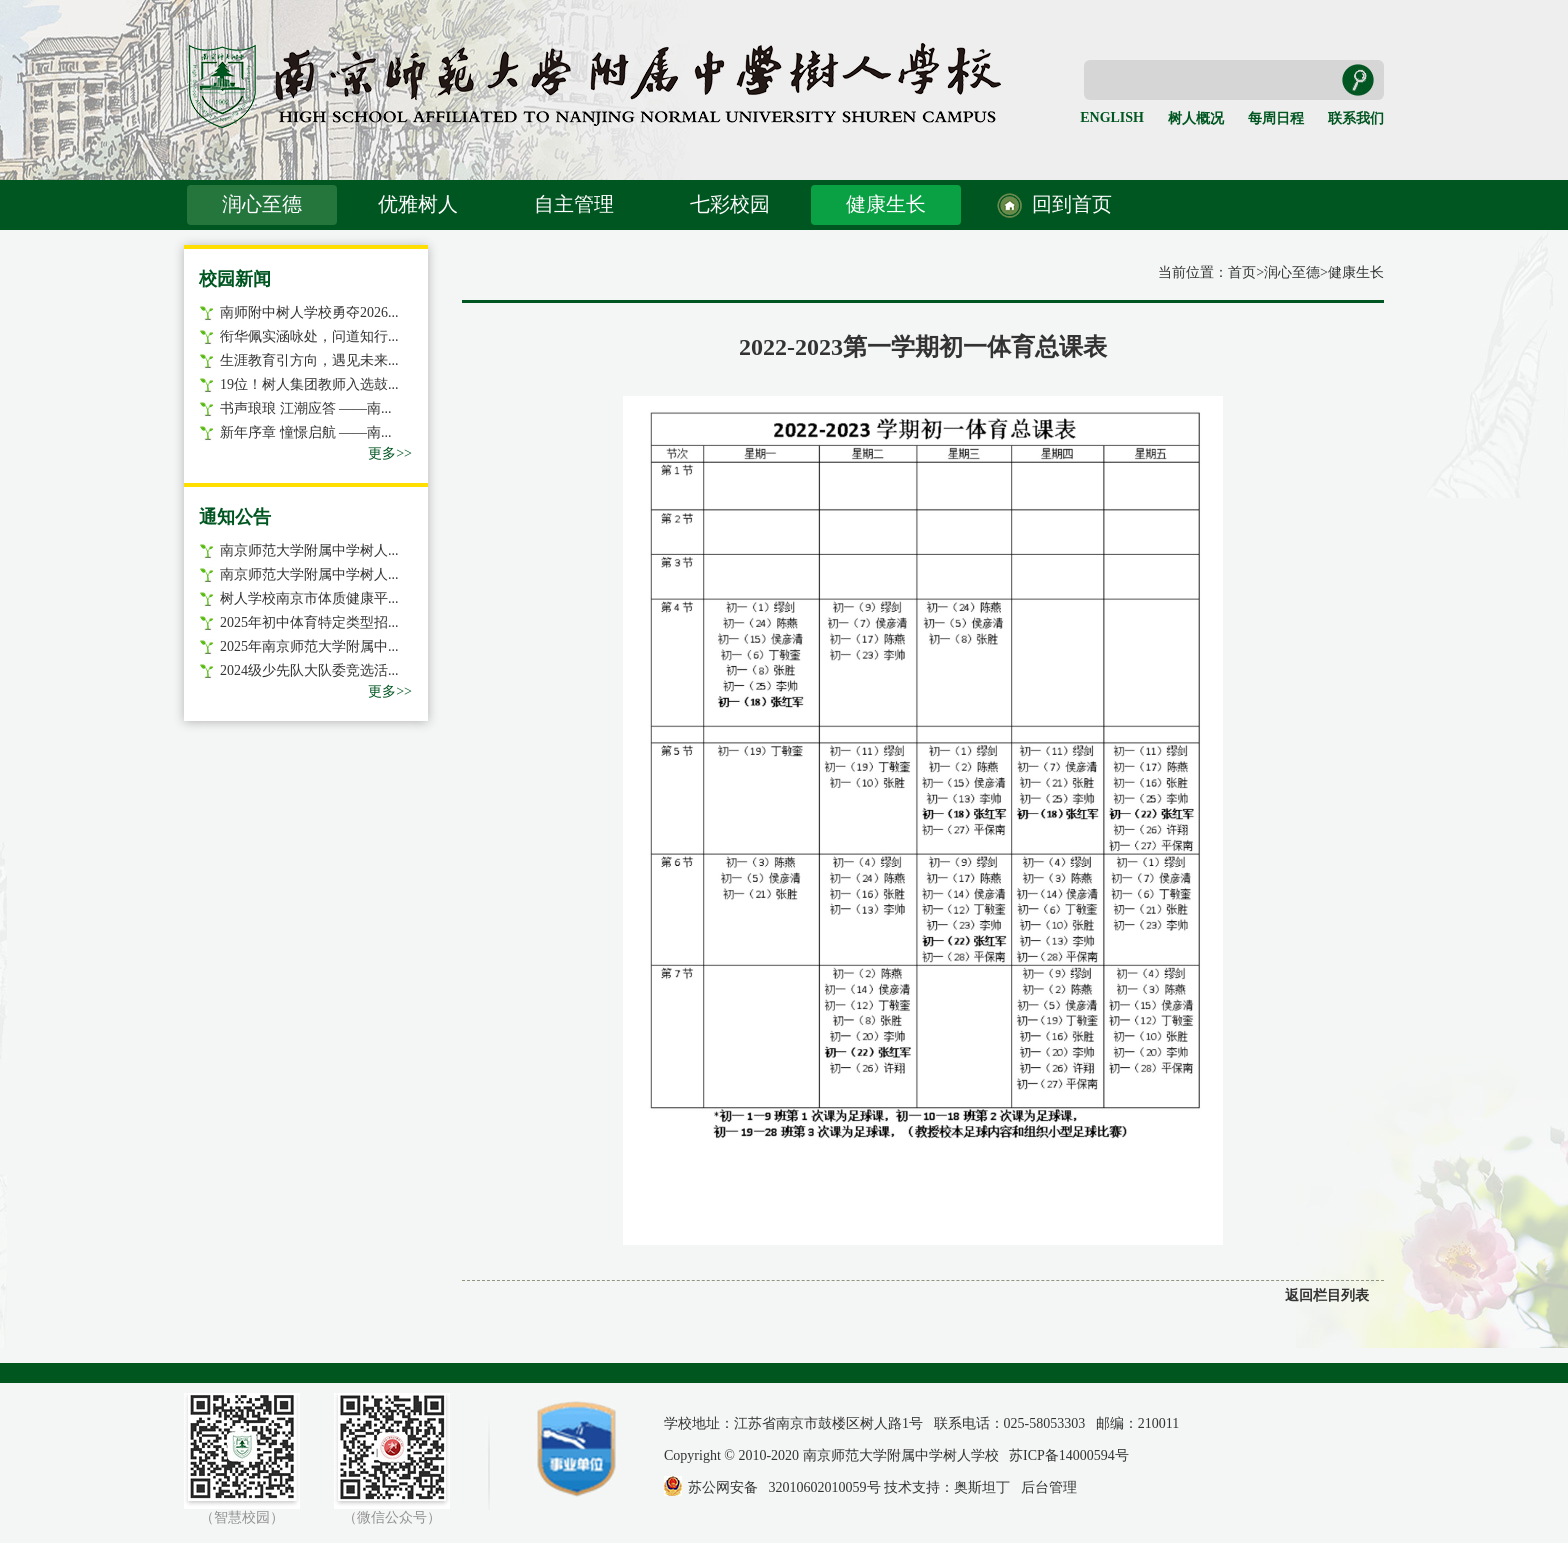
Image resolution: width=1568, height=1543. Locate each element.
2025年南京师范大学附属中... (309, 646)
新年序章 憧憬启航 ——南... (306, 432)
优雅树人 (418, 204)
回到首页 (1072, 204)
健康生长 (886, 204)
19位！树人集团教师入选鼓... (309, 384)
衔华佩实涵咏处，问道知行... (309, 336)
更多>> (390, 453)
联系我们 (1356, 118)
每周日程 (1276, 118)
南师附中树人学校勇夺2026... (309, 312)
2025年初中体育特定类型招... (309, 622)
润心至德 (262, 204)
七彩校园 (730, 204)
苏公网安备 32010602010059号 (784, 1487)
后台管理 (1049, 1487)
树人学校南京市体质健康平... (309, 598)
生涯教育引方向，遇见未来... (309, 360)
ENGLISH (1112, 117)
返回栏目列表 (1327, 1295)
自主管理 (574, 204)
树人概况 (1196, 118)
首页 (1242, 272)
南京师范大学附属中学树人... (309, 550)
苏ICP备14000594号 (1069, 1455)
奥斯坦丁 (982, 1487)
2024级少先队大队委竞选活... (309, 670)
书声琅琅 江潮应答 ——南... (306, 408)
